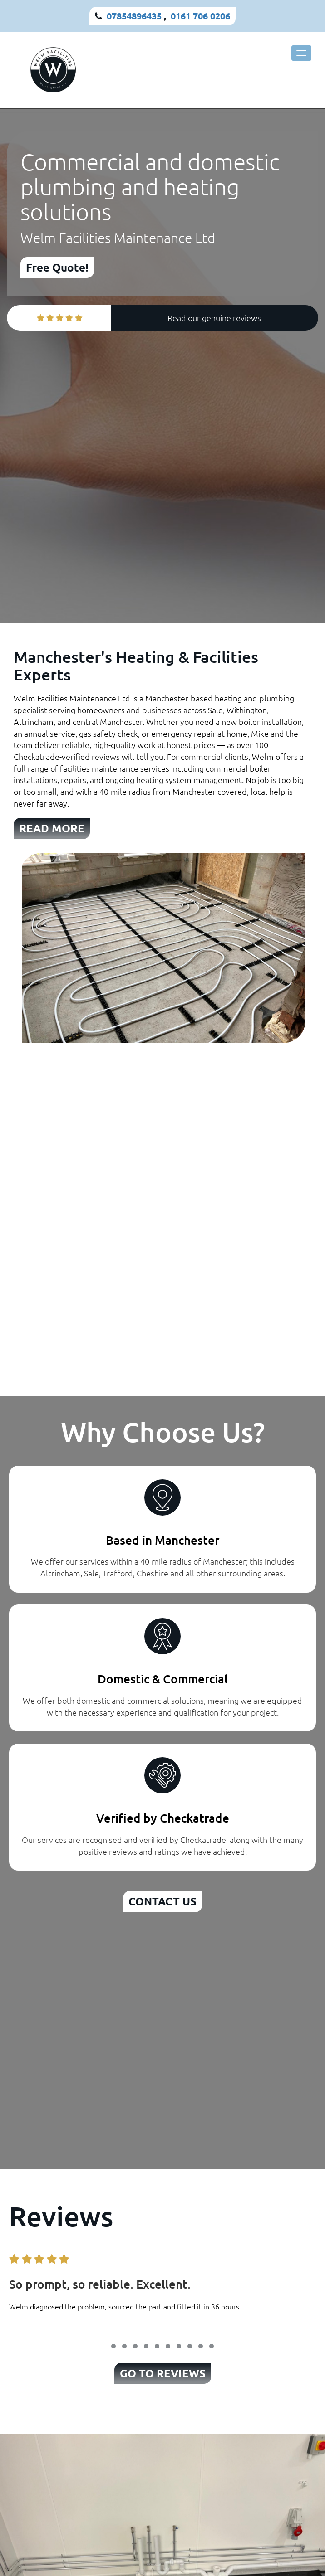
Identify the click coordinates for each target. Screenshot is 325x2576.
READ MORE (51, 828)
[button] (113, 2346)
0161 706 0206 (200, 16)
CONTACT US (162, 1901)
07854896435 (134, 16)
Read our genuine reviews (214, 317)
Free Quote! (57, 267)
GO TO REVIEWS (163, 2373)
